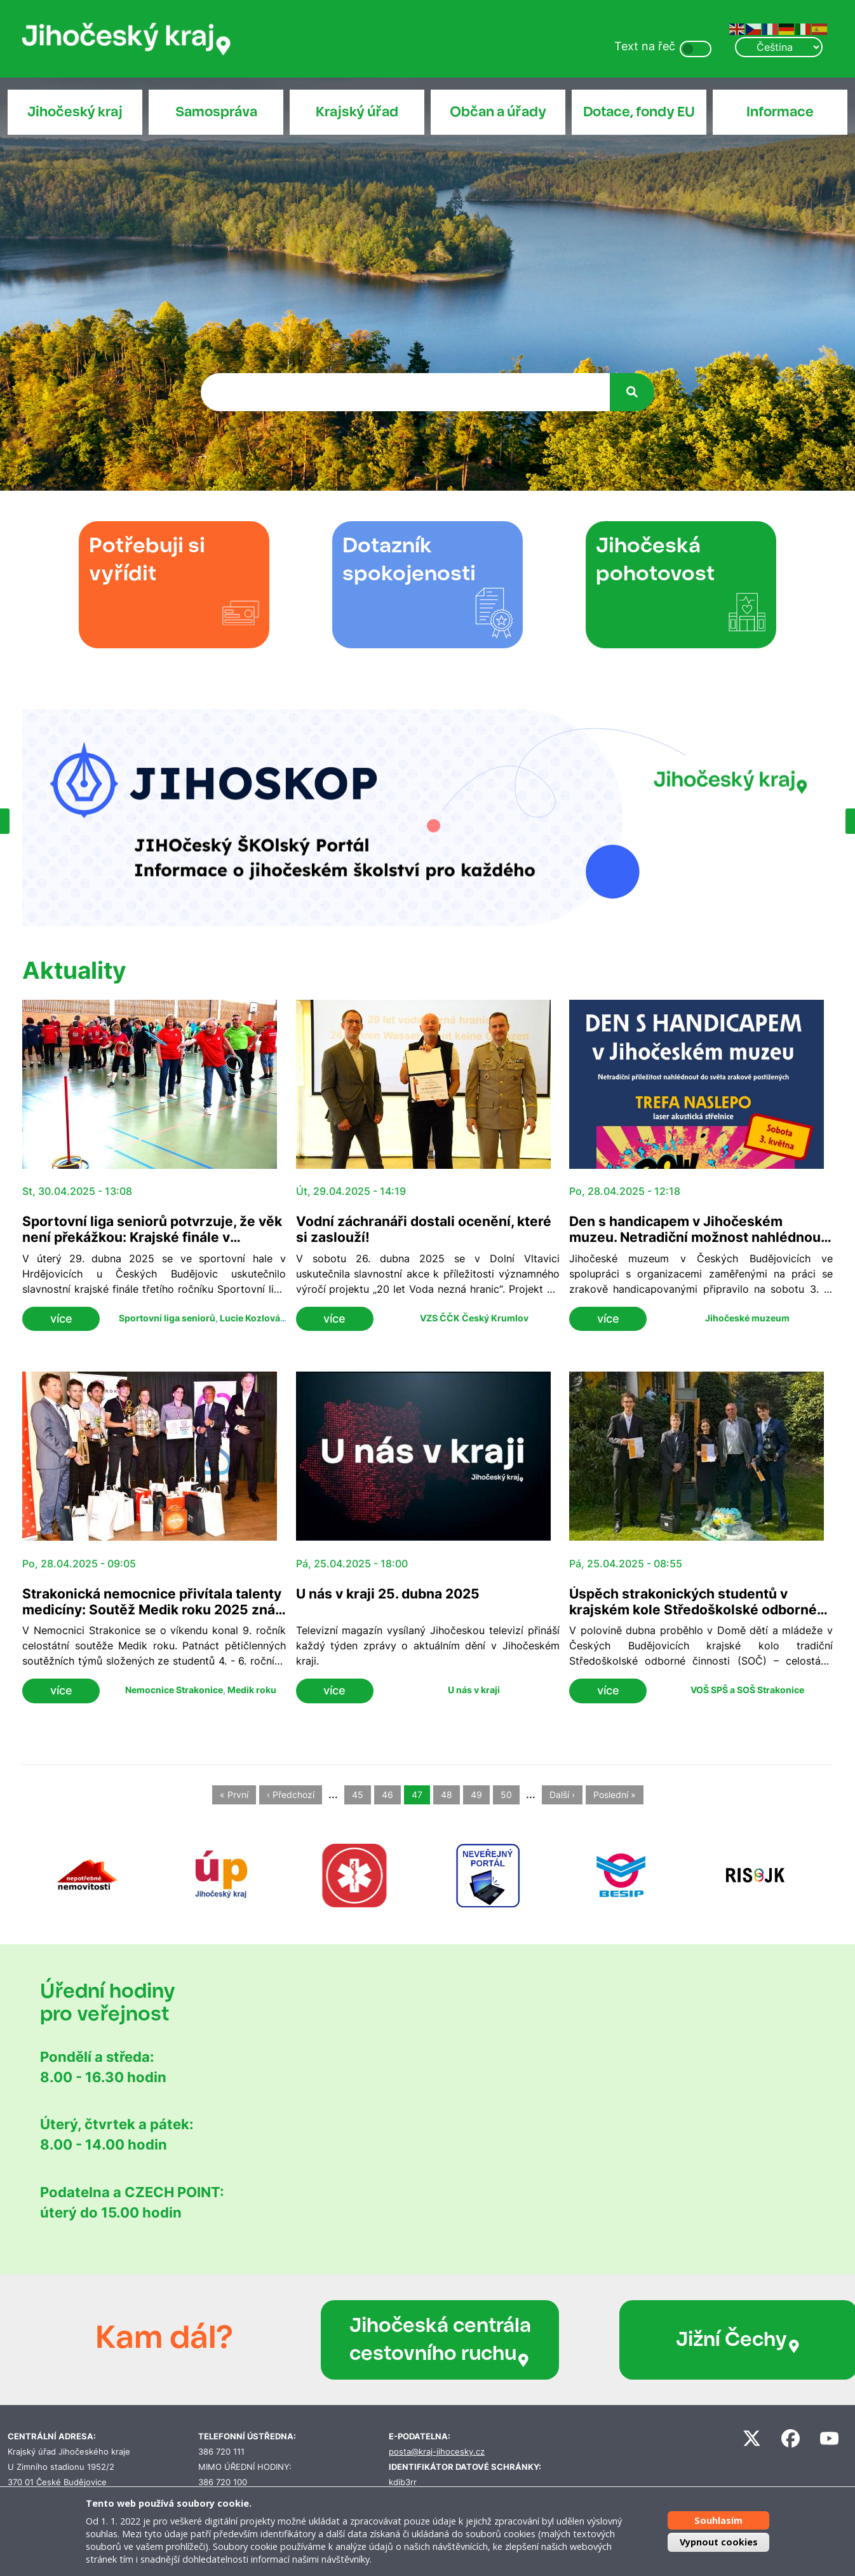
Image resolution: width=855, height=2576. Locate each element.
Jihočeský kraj (75, 112)
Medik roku (251, 1689)
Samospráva (216, 112)
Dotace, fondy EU (639, 112)
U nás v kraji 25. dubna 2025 (388, 1594)
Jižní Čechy (657, 2339)
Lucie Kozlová (250, 1317)
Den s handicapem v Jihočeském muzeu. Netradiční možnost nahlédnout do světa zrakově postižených (697, 1237)
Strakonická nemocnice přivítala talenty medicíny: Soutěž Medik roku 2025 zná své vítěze (151, 1609)
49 (476, 1795)
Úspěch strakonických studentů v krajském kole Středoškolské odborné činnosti (693, 1609)
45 (357, 1795)
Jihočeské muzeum (747, 1317)
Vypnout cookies (719, 2542)
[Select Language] (779, 47)
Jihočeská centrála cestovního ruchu (406, 2340)
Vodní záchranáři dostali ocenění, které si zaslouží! (423, 1229)
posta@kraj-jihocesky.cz (437, 2452)
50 (506, 1795)
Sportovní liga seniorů (167, 1317)
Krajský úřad (357, 112)
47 (417, 1795)
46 (387, 1795)
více (61, 1318)
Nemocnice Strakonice (174, 1689)
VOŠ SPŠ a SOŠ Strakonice (747, 1689)
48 (446, 1795)
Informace (780, 112)
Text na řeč (644, 46)
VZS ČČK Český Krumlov (474, 1317)
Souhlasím (718, 2520)
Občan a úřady (498, 112)
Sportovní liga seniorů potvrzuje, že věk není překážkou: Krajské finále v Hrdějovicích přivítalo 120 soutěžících (152, 1237)
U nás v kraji (474, 1689)
